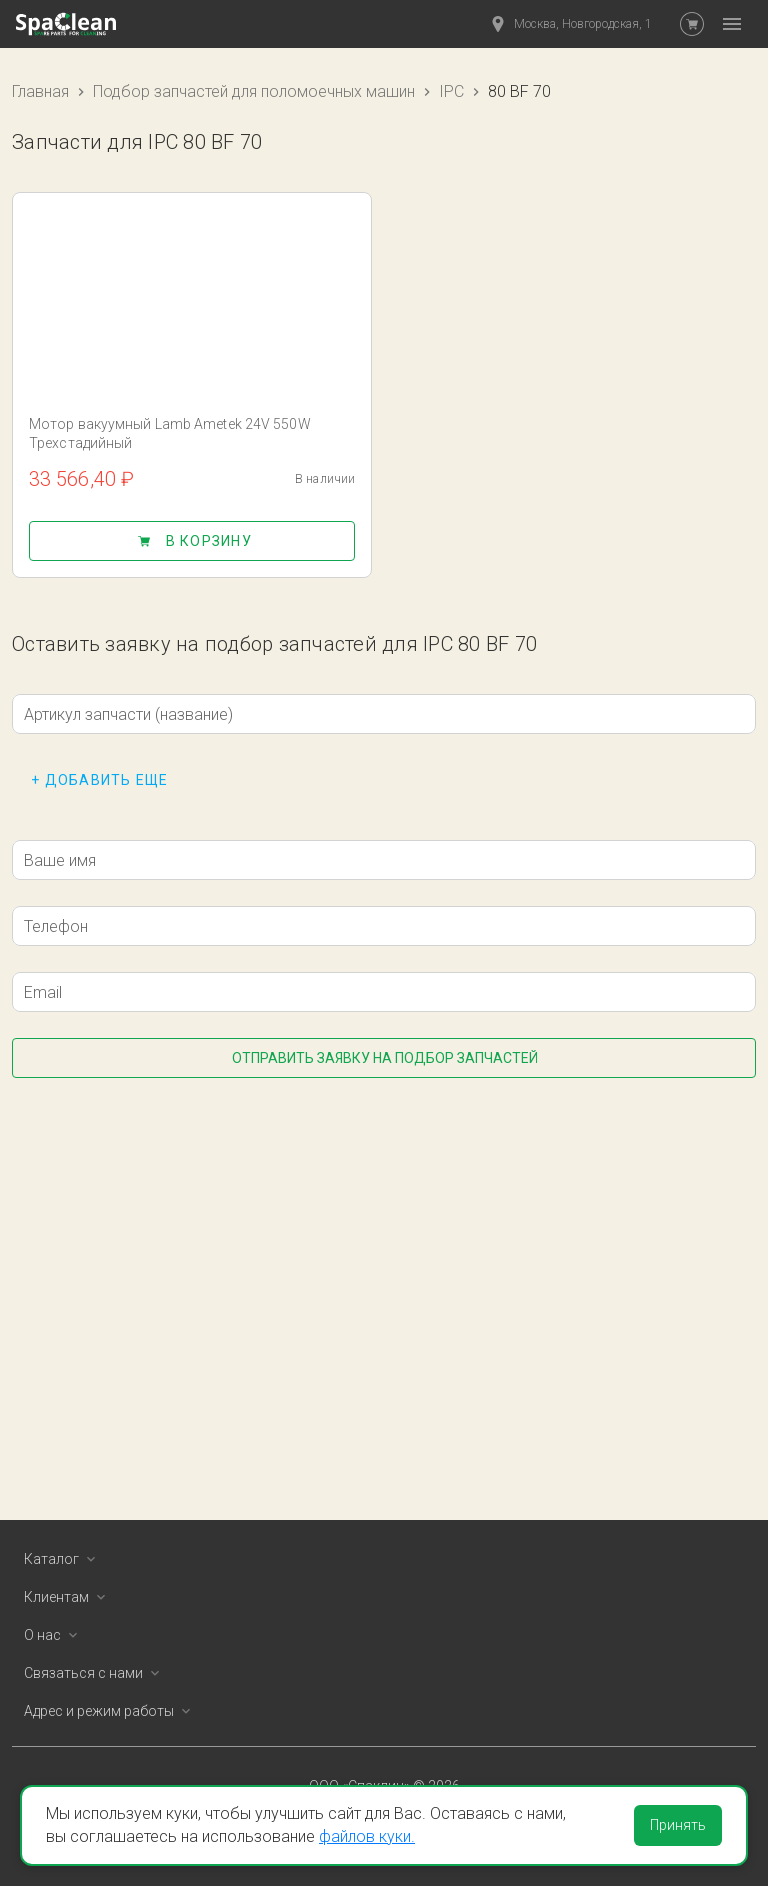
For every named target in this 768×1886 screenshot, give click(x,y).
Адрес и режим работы (111, 1711)
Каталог (63, 1559)
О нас (54, 1635)
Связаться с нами (95, 1673)
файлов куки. (367, 1836)
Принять (678, 1825)
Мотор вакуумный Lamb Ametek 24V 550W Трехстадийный (170, 433)
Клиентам (68, 1597)
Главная (40, 91)
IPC (451, 91)
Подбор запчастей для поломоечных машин (254, 91)
